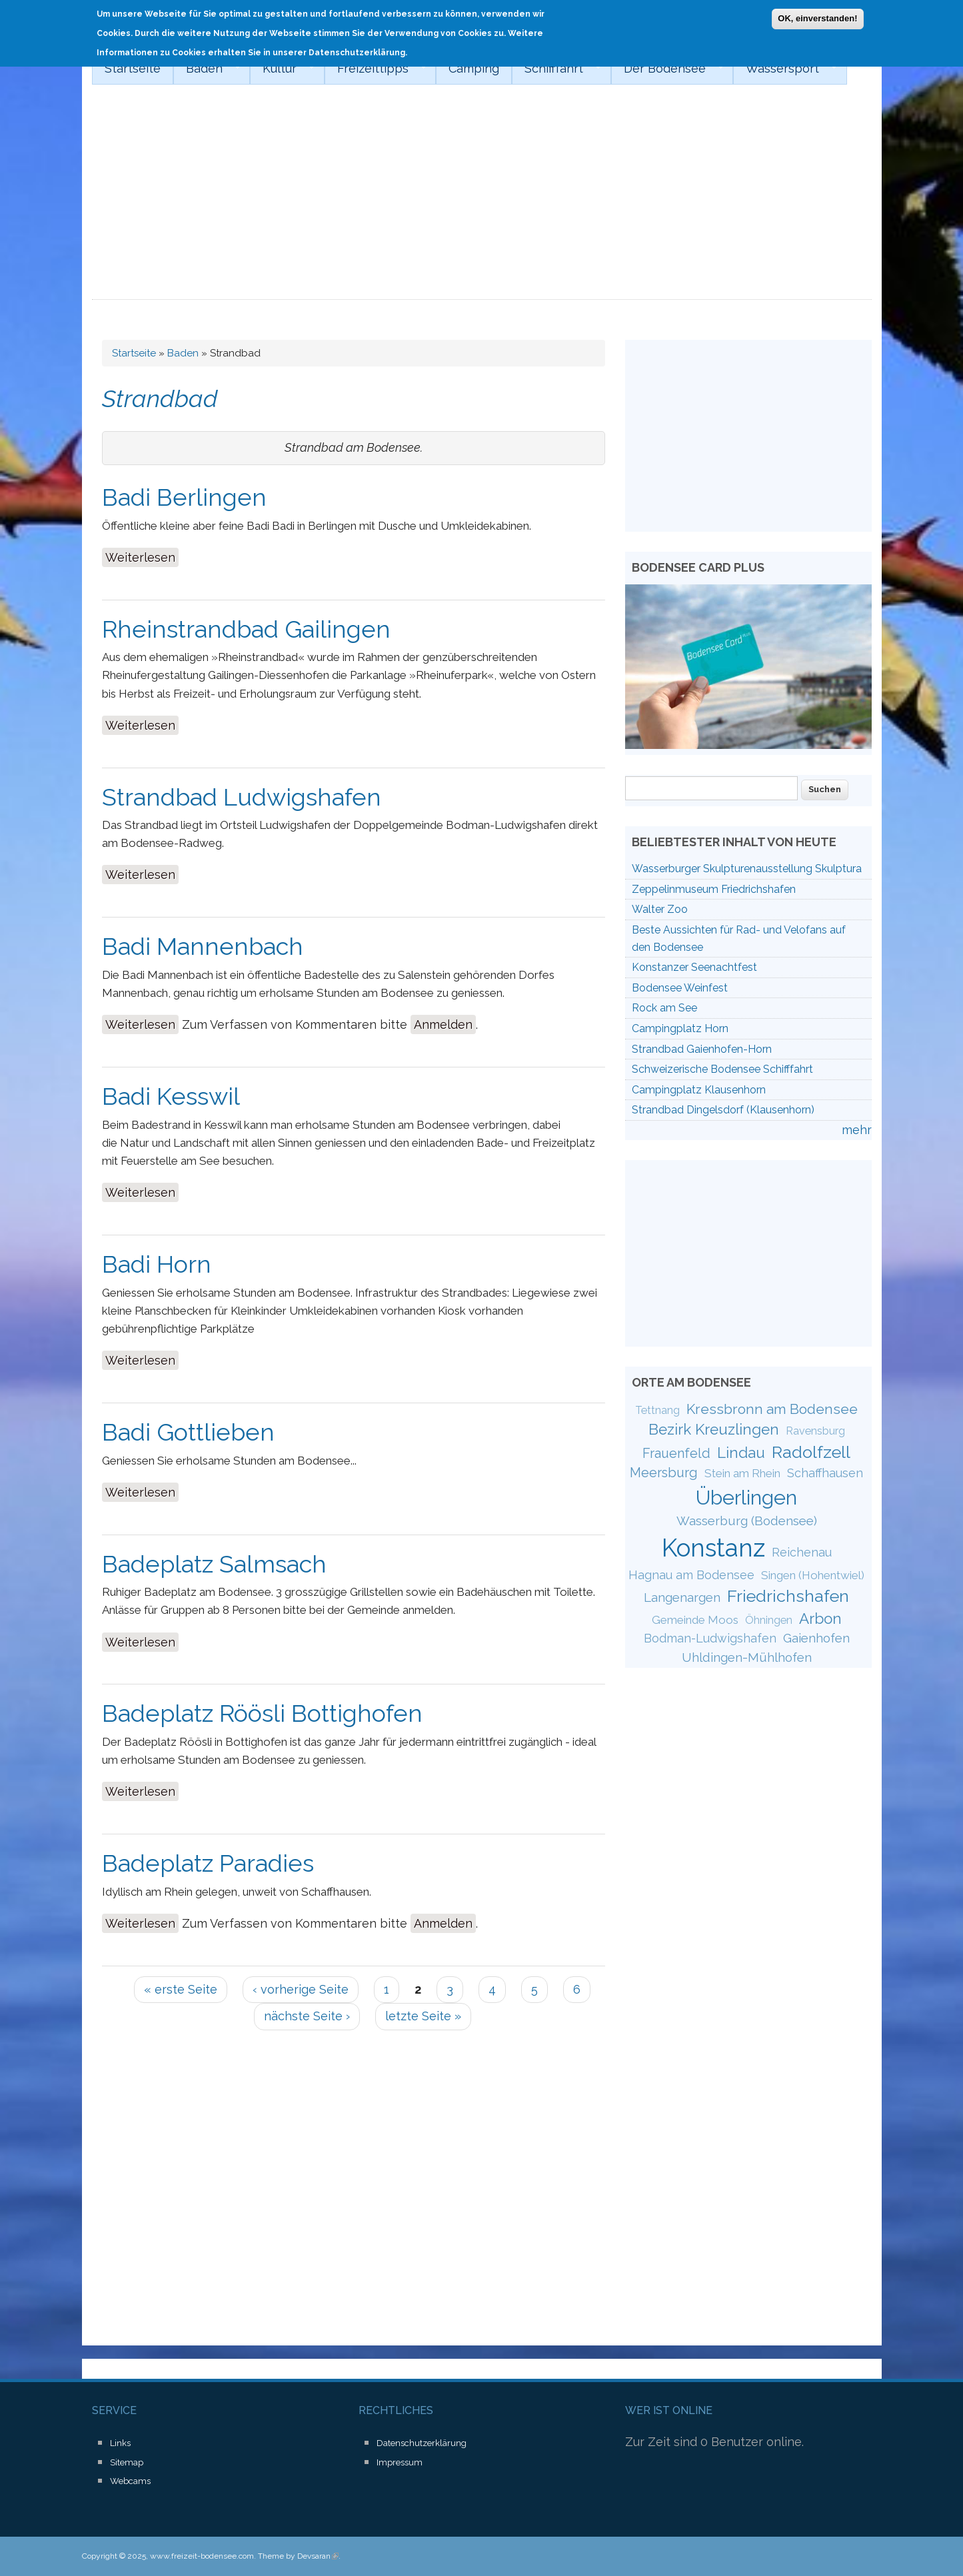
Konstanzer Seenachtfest (694, 967)
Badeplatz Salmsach (214, 1564)
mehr (857, 1130)
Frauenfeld (676, 1453)
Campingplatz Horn (680, 1028)
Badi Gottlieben (188, 1432)
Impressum (400, 2462)
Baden (207, 68)
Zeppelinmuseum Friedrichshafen (714, 889)
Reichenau (802, 1552)
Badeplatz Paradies (208, 1863)
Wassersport (785, 68)
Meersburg (664, 1473)
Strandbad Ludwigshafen (241, 797)
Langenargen (682, 1597)
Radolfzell (811, 1452)
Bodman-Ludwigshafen (710, 1638)
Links (120, 2443)
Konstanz (713, 1548)
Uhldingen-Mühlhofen (747, 1657)
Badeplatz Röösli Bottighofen (262, 1713)
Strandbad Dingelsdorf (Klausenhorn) (723, 1109)
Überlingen (746, 1497)
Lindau (741, 1452)
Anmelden (443, 1024)
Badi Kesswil (171, 1096)
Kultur (282, 68)
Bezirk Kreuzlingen (713, 1429)
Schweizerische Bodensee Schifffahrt (722, 1069)
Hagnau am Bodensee (691, 1575)
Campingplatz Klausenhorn (699, 1089)
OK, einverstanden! (817, 14)
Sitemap (126, 2462)
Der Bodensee (667, 68)
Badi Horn (156, 1264)
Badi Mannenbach (202, 946)
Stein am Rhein (742, 1473)
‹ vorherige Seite (301, 1989)
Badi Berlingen (184, 497)
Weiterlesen (142, 556)
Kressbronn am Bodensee (772, 1409)
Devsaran (318, 2556)
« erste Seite (180, 1989)
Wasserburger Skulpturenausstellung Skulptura (747, 868)
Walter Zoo (660, 909)
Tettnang (657, 1410)
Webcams (130, 2481)
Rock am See (664, 1007)
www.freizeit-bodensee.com (202, 2556)
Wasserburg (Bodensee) (746, 1520)
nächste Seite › (307, 2016)
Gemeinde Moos (695, 1619)
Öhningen (768, 1620)
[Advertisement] (482, 200)
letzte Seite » (423, 2016)
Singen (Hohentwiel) (812, 1575)
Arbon (820, 1618)
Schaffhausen (825, 1473)
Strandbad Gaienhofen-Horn (702, 1049)
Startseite (133, 68)
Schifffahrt (556, 68)
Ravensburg (815, 1431)
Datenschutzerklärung (422, 2443)
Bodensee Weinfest (680, 987)
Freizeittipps (376, 68)
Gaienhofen (816, 1637)
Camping (474, 68)
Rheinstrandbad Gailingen (246, 629)
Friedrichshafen (788, 1596)
